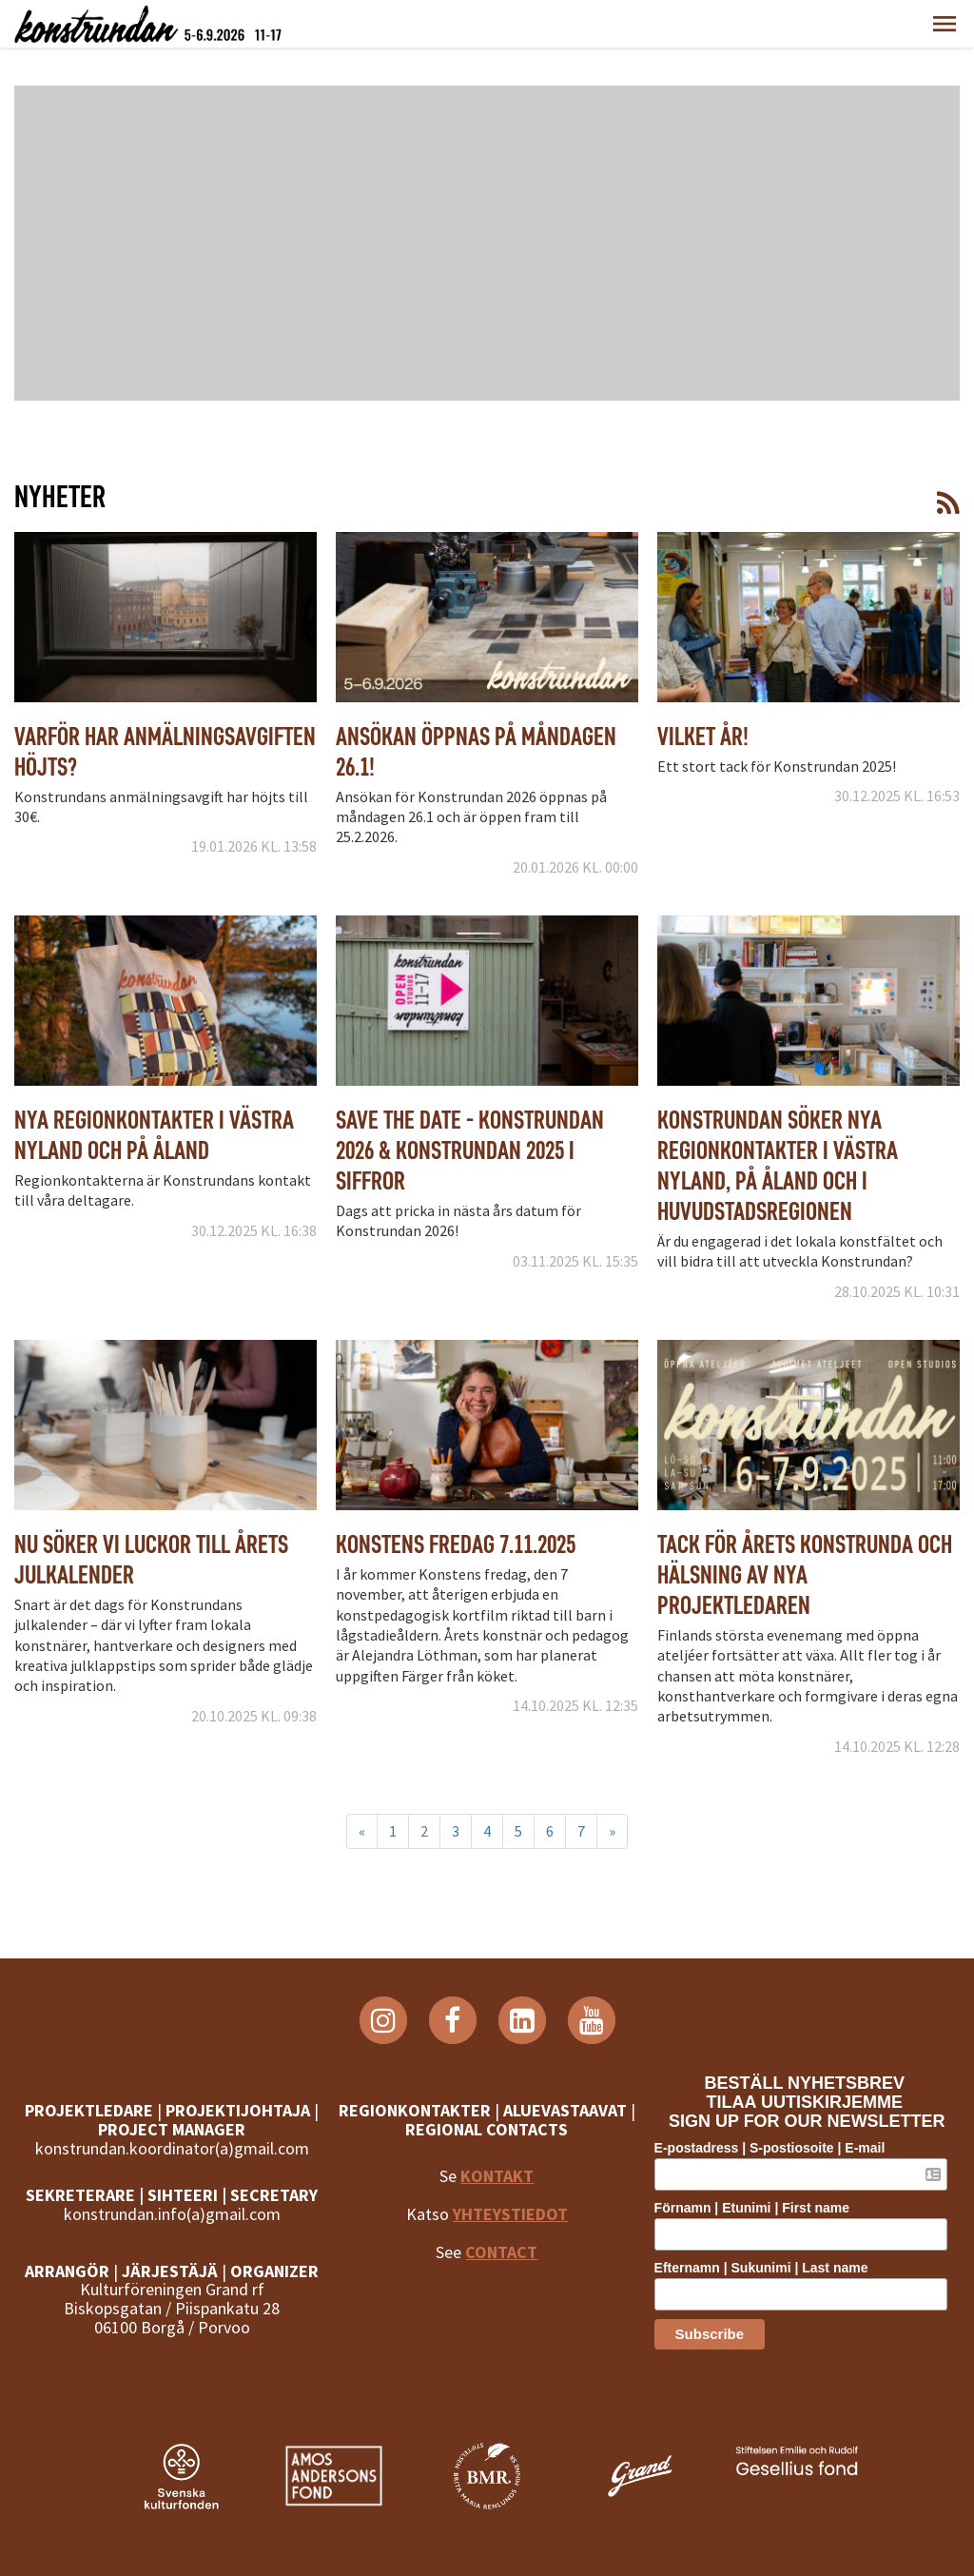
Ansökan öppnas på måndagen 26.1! (476, 751)
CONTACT (501, 2252)
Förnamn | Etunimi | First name (759, 2207)
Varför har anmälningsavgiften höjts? (165, 751)
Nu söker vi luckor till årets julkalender (151, 1559)
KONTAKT (497, 2176)
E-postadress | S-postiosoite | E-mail (777, 2147)
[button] (944, 24)
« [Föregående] (362, 1830)
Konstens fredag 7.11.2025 (455, 1544)
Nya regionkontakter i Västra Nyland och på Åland (154, 1135)
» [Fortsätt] (612, 1830)
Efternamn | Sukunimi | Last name (769, 2266)
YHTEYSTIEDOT (510, 2214)
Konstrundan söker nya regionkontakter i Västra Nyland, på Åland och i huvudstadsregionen (777, 1165)
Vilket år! (703, 736)
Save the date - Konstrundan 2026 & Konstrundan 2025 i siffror (470, 1150)
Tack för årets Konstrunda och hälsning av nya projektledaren (804, 1574)
